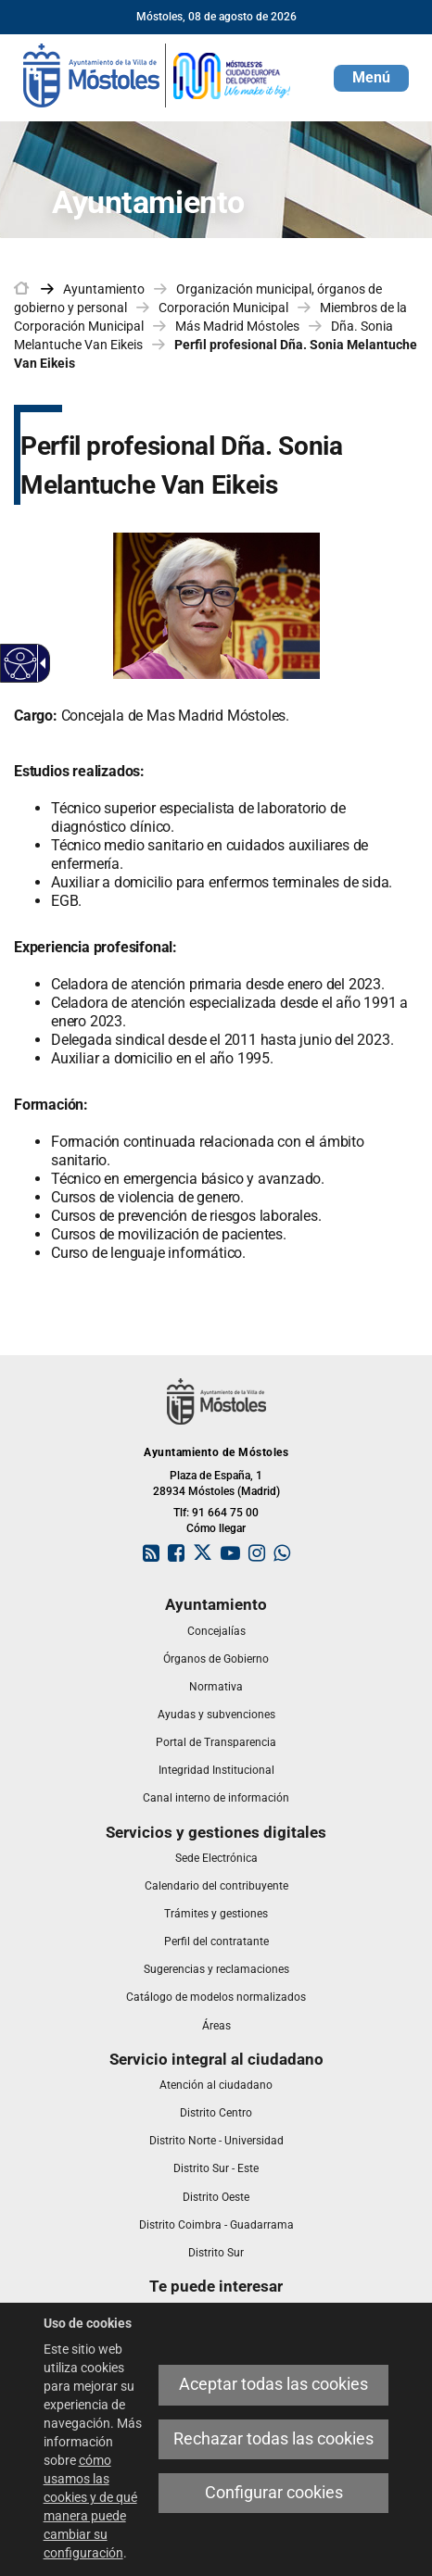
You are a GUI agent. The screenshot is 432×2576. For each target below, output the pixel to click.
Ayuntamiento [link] (104, 289)
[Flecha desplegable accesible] (39, 663)
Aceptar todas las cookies (273, 2384)
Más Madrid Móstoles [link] (237, 326)
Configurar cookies (274, 2492)
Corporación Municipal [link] (223, 307)
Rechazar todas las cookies (273, 2439)
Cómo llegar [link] (216, 1528)
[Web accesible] (21, 664)
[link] (157, 74)
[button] (371, 78)
